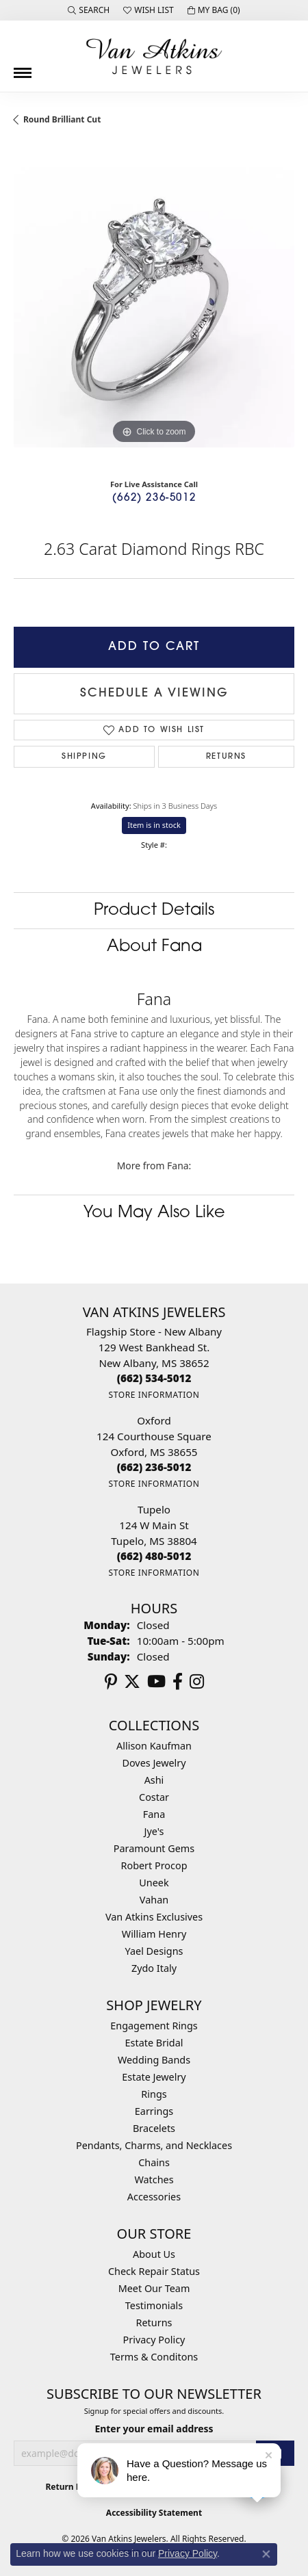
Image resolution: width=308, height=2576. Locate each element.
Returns (226, 757)
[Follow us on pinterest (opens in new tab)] (111, 1682)
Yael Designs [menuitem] (154, 1950)
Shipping (84, 757)
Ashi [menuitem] (154, 1779)
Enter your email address (153, 2428)
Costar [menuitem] (154, 1797)
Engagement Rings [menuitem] (154, 2025)
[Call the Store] (154, 1378)
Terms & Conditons (154, 2356)
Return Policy (72, 2487)
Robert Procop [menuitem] (153, 1865)
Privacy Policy (154, 2339)
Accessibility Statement (154, 2513)
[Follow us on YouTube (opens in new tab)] (156, 1682)
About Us (154, 2254)
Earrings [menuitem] (154, 2111)
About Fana (154, 947)
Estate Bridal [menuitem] (154, 2042)
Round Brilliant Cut (62, 119)
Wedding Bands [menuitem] (154, 2059)
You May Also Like (154, 1213)
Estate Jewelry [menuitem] (153, 2076)
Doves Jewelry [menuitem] (153, 1762)
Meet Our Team (154, 2288)
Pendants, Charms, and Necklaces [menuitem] (154, 2145)
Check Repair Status (154, 2271)
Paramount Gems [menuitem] (154, 1848)
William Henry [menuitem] (154, 1933)
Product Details (154, 910)
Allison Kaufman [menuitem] (154, 1745)
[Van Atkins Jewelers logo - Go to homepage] (154, 56)
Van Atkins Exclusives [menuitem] (154, 1916)
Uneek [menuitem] (153, 1882)
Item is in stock (154, 825)
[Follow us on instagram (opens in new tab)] (197, 1682)
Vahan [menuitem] (154, 1899)
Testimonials (154, 2305)
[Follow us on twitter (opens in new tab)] (132, 1682)
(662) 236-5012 (154, 498)
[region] (154, 307)
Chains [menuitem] (154, 2162)
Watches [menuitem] (153, 2179)
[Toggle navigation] (22, 67)
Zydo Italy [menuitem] (154, 1968)
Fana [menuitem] (154, 1814)
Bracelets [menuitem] (154, 2128)
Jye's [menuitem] (154, 1831)
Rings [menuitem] (153, 2093)
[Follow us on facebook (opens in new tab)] (177, 1682)
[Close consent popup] (266, 2554)
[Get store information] (153, 1395)
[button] (89, 10)
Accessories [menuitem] (154, 2196)
